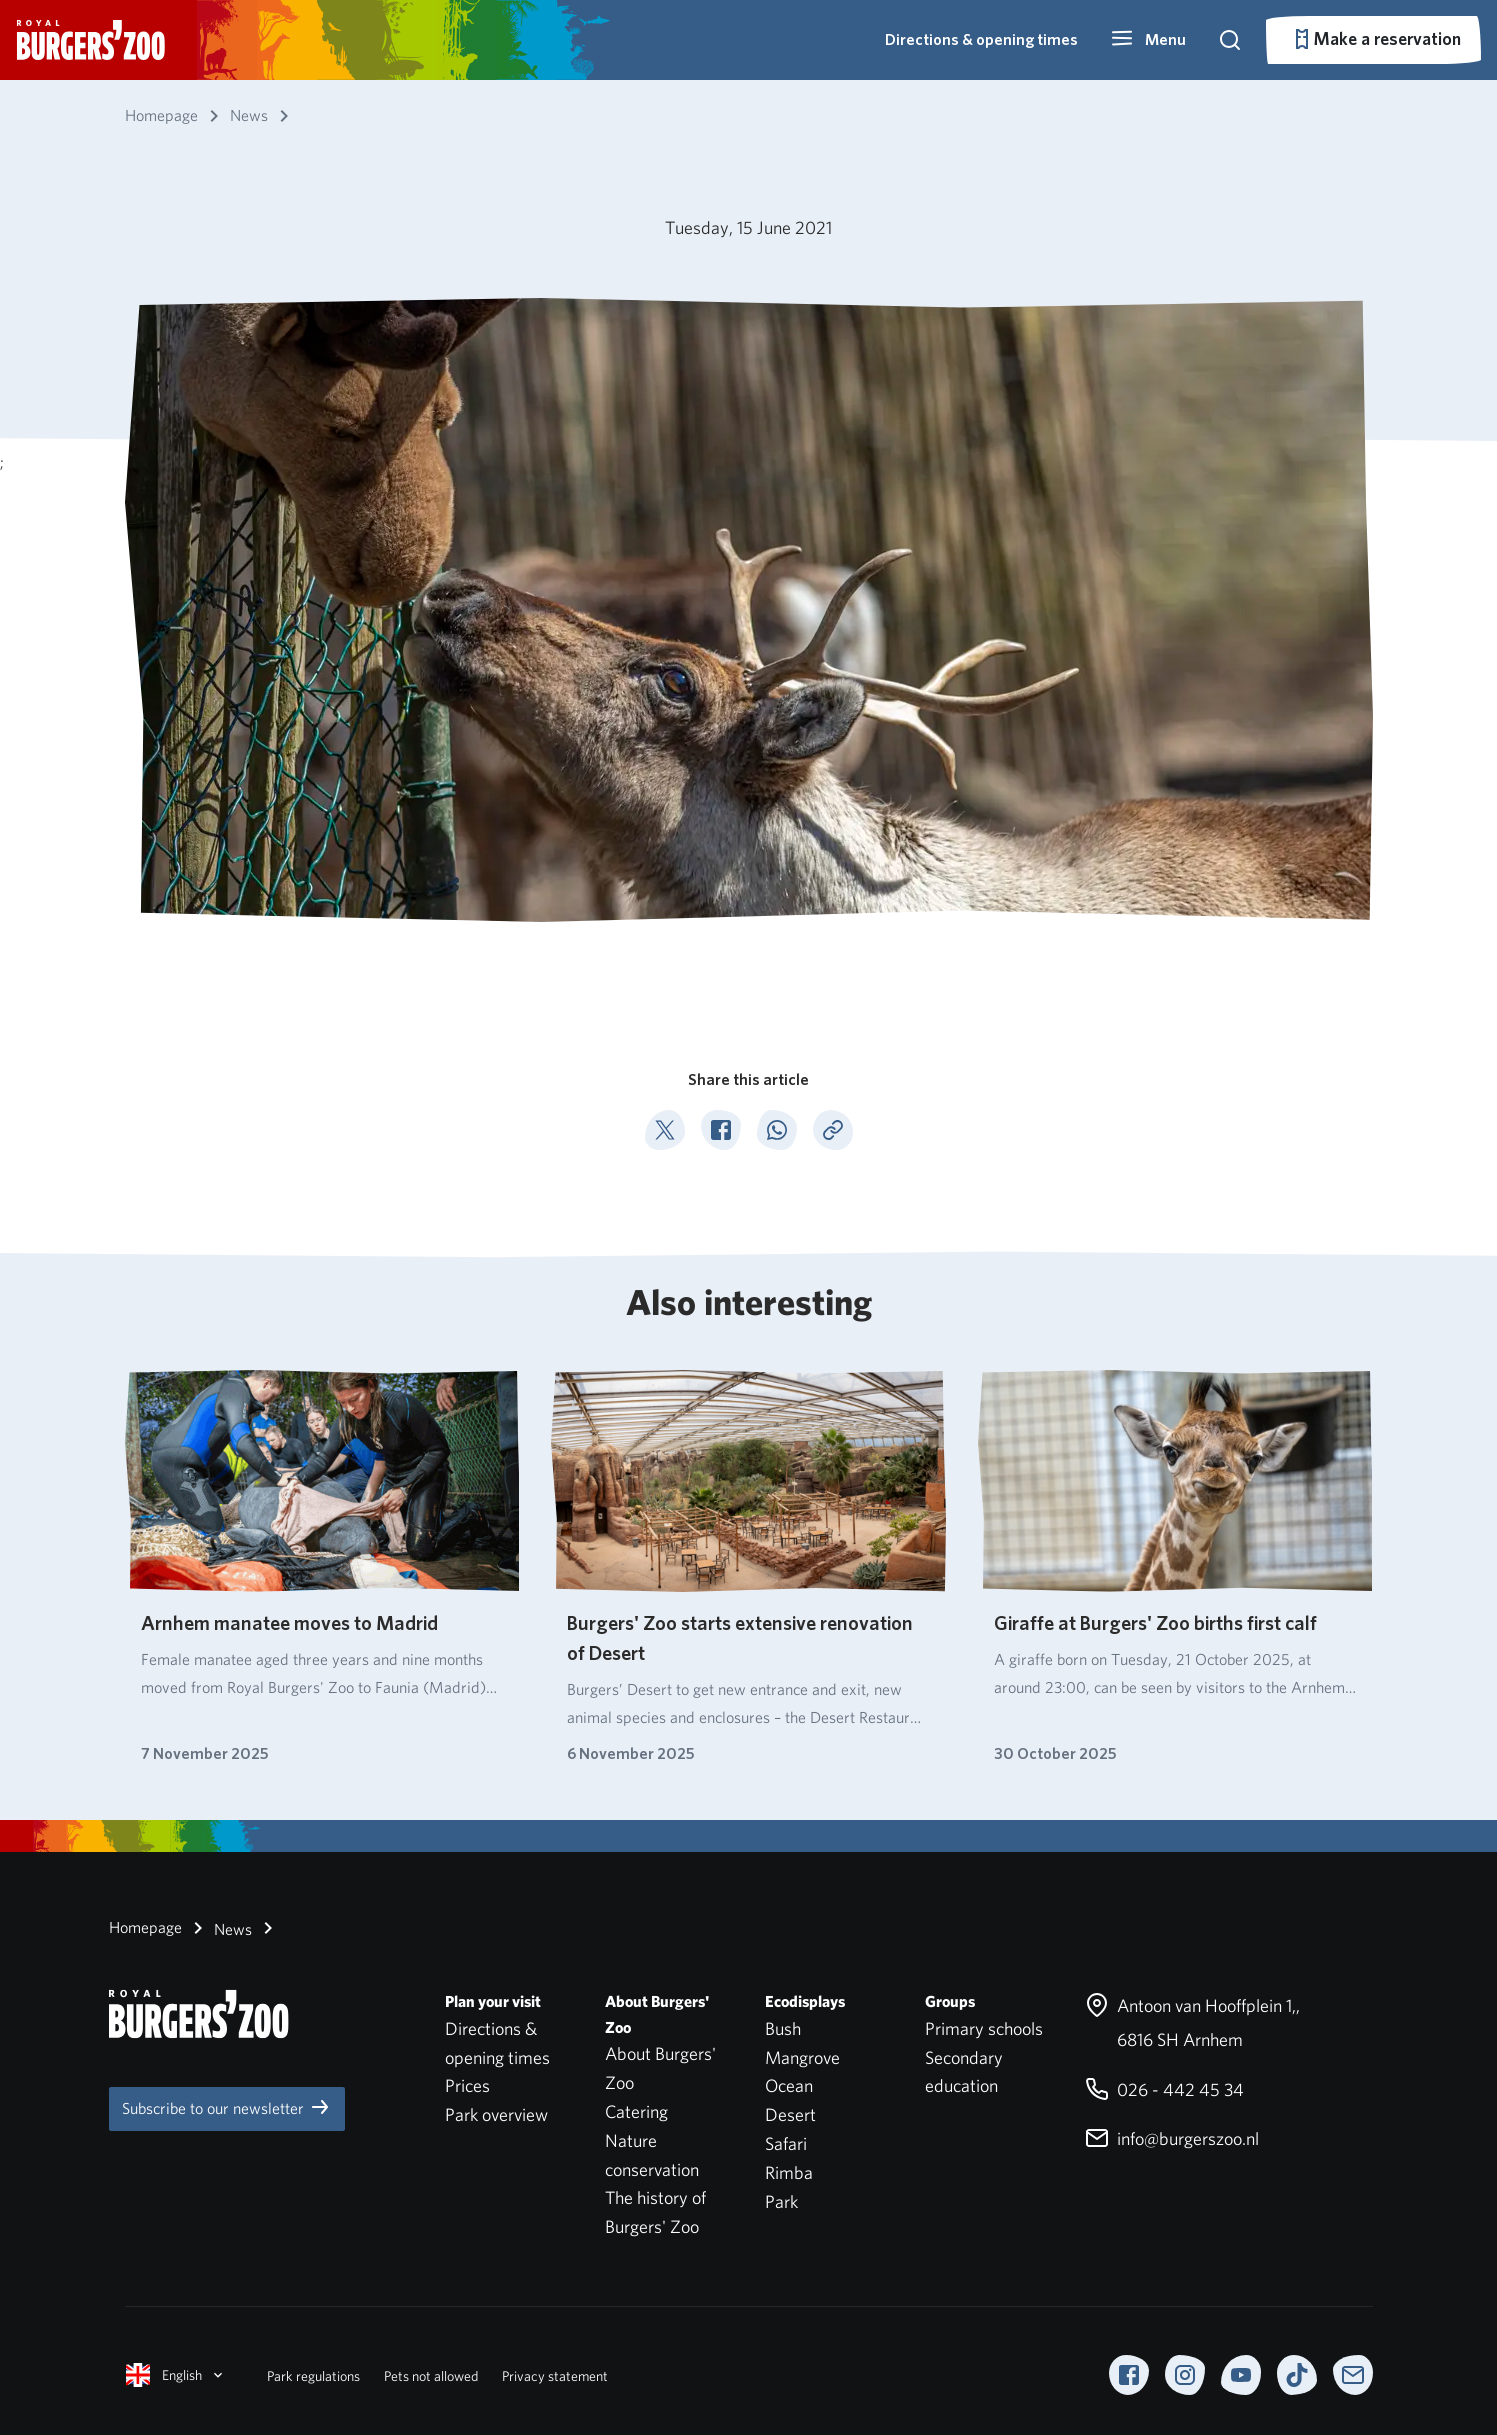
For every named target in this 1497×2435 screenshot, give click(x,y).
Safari (786, 2143)
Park (781, 2201)
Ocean (789, 2085)
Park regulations (313, 2376)
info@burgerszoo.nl (1172, 2138)
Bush (783, 2028)
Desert (790, 2114)
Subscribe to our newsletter (227, 2107)
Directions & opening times (981, 39)
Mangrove (802, 2057)
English (176, 2375)
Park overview (496, 2114)
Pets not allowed (431, 2376)
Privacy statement (555, 2376)
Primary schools (984, 2028)
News (219, 1928)
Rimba (789, 2172)
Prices (467, 2085)
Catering (636, 2111)
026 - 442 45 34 (1164, 2089)
